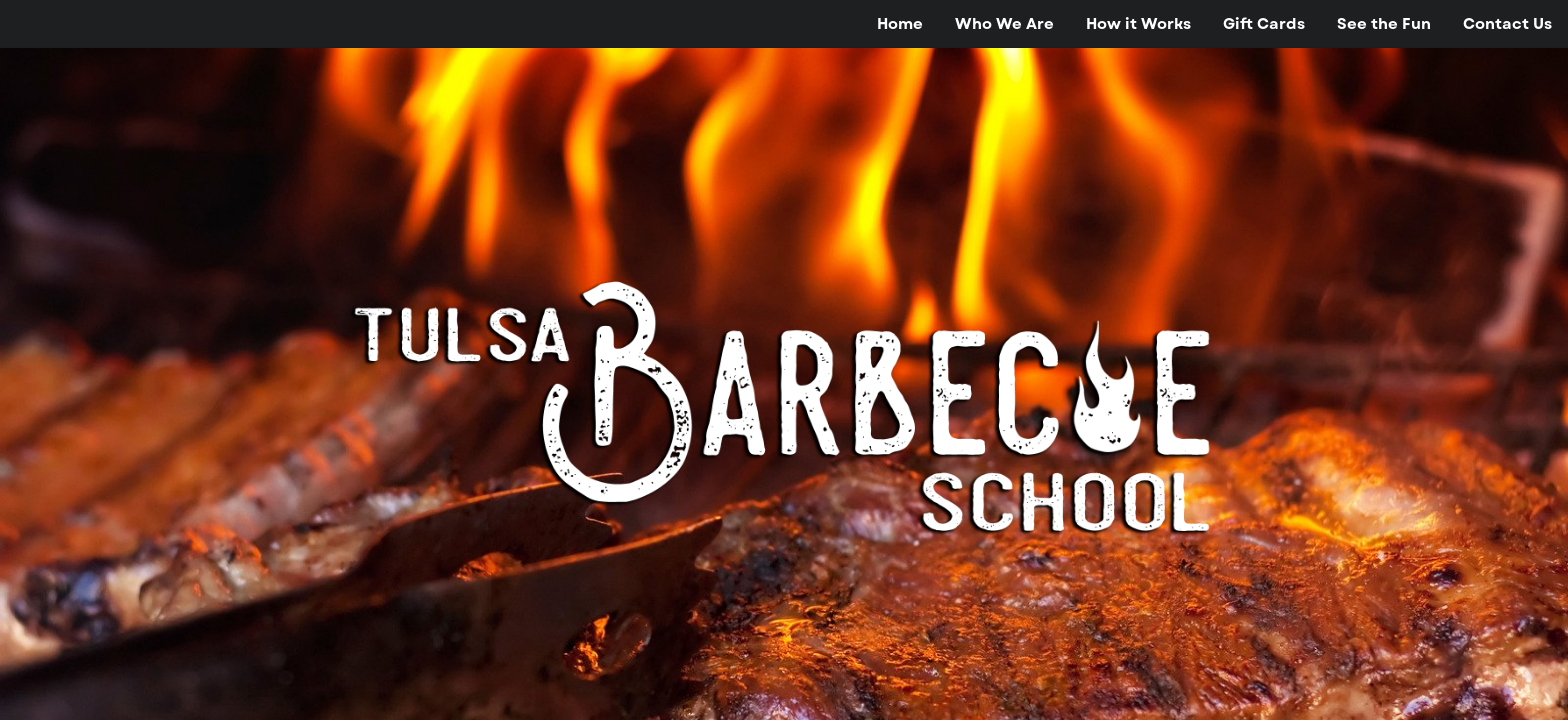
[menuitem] (900, 24)
